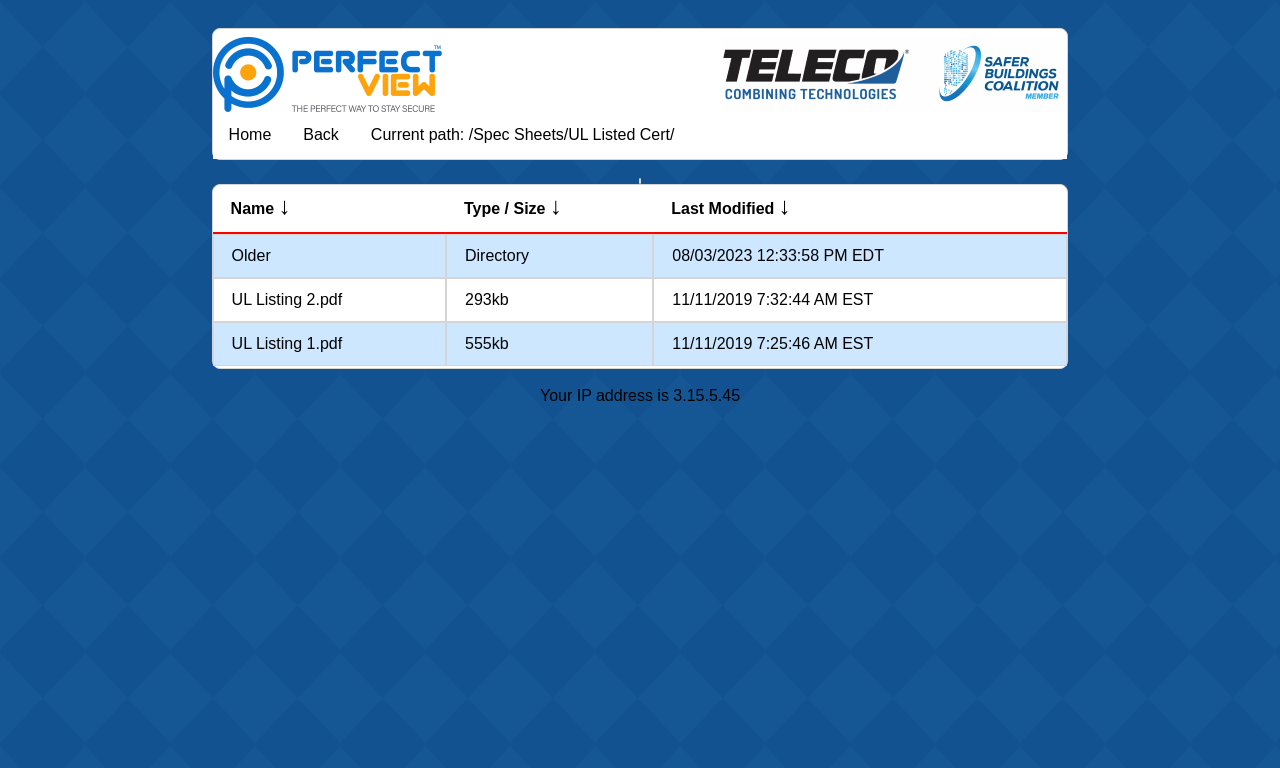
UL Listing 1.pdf (287, 343)
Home (250, 134)
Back (321, 134)
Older (251, 255)
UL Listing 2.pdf (287, 299)
